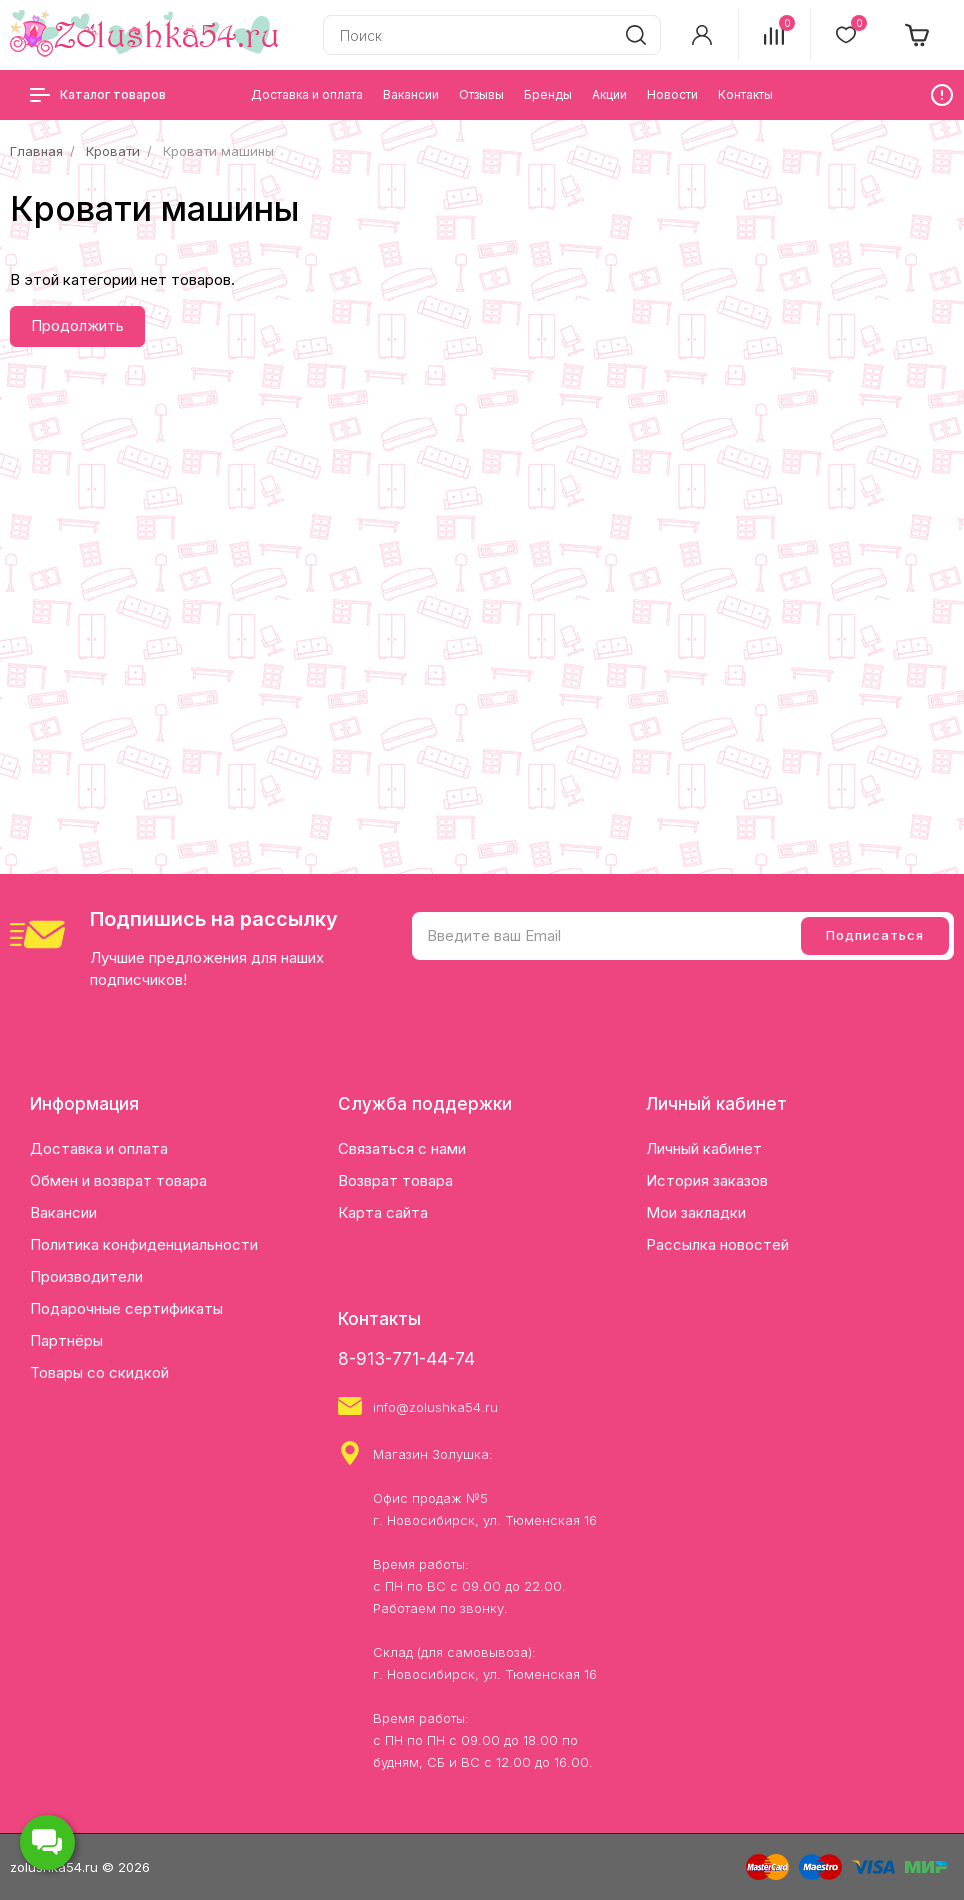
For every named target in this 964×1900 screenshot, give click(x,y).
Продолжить (77, 325)
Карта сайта (383, 1212)
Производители (86, 1276)
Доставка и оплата (99, 1148)
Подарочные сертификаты (126, 1308)
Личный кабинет (704, 1148)
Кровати (113, 151)
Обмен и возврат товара (118, 1180)
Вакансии (63, 1212)
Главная (36, 151)
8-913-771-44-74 (406, 1359)
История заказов (707, 1180)
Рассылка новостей (717, 1244)
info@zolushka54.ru (435, 1407)
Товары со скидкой (99, 1372)
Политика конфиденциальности (144, 1244)
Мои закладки (696, 1212)
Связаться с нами (402, 1148)
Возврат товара (395, 1180)
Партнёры (66, 1340)
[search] (636, 35)
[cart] (918, 35)
